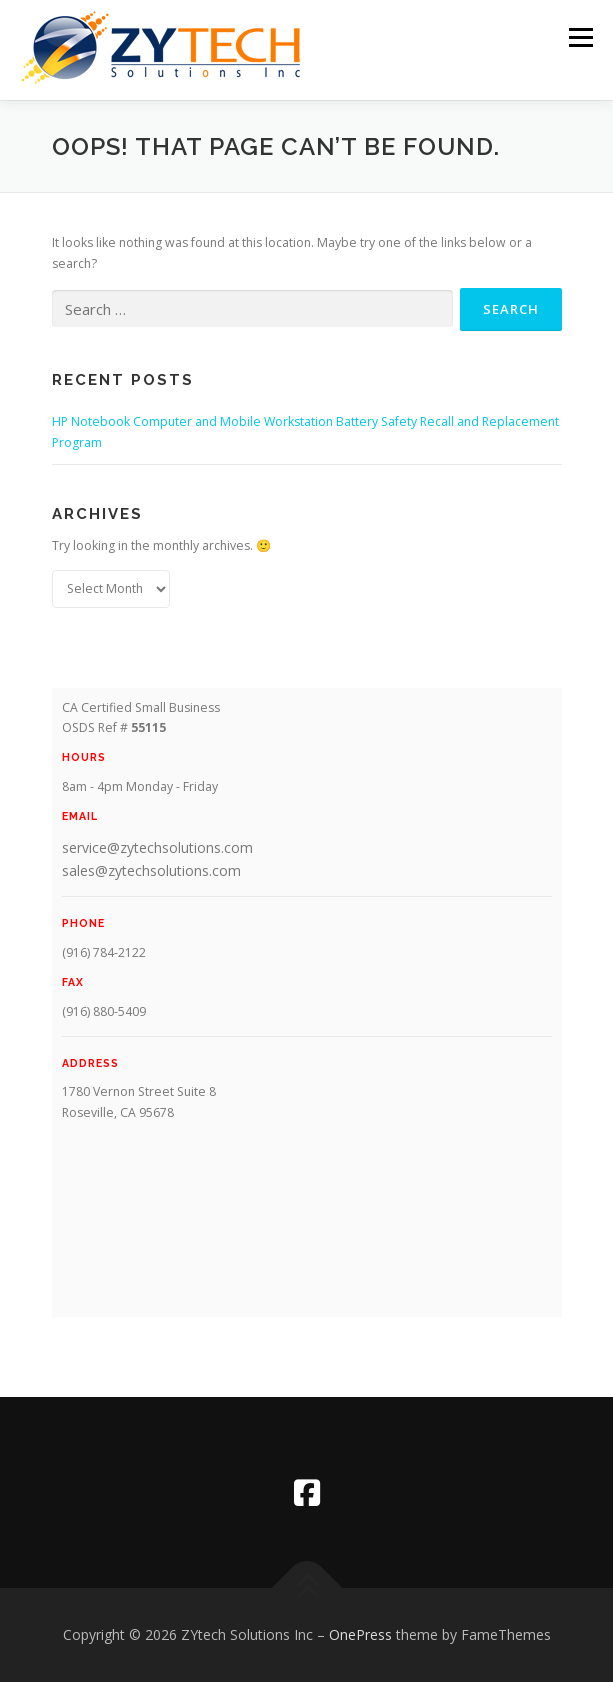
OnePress (360, 1634)
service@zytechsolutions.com (157, 847)
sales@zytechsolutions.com (151, 870)
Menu (579, 37)
